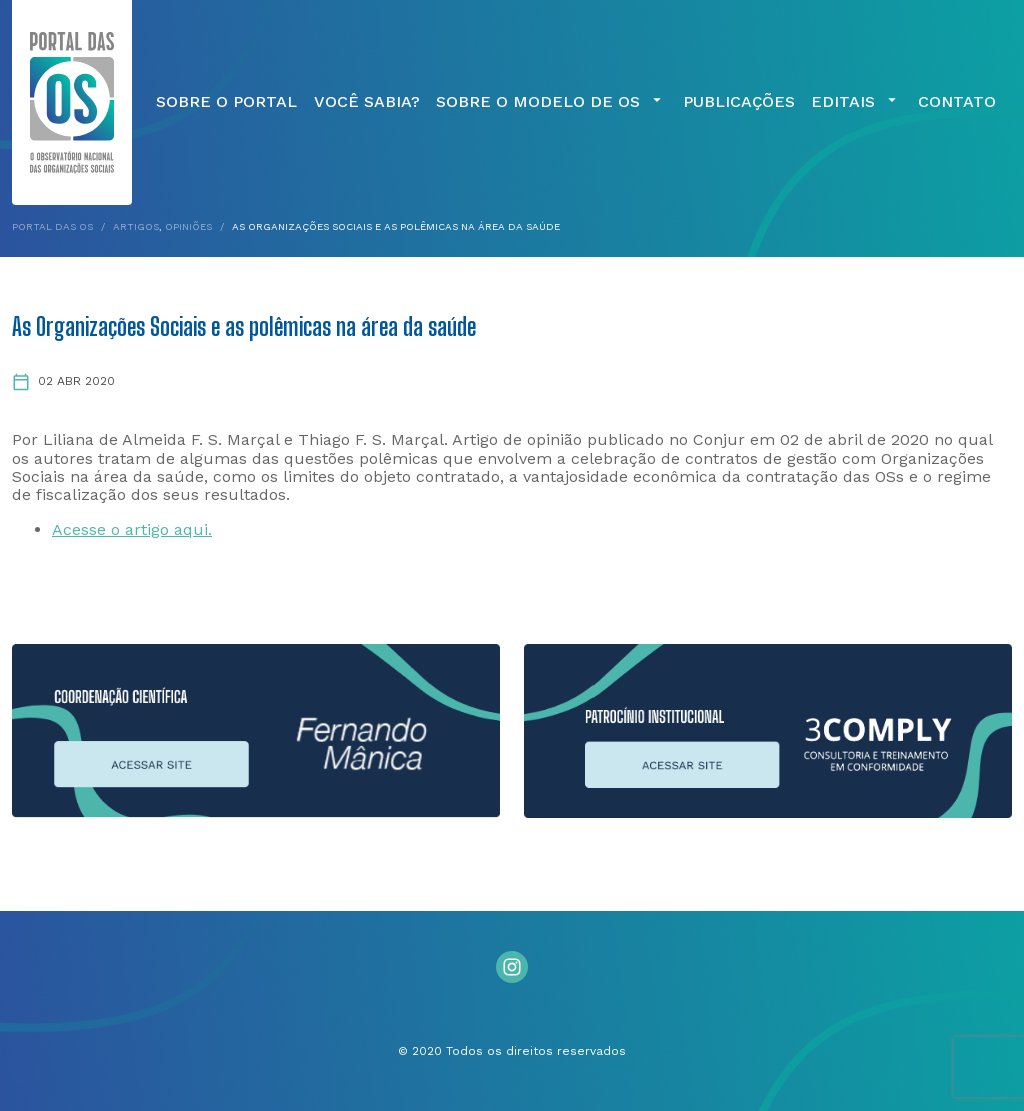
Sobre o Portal (226, 102)
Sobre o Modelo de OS (551, 102)
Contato (957, 102)
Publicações (739, 102)
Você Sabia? (367, 102)
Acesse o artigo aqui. (132, 529)
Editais (856, 102)
